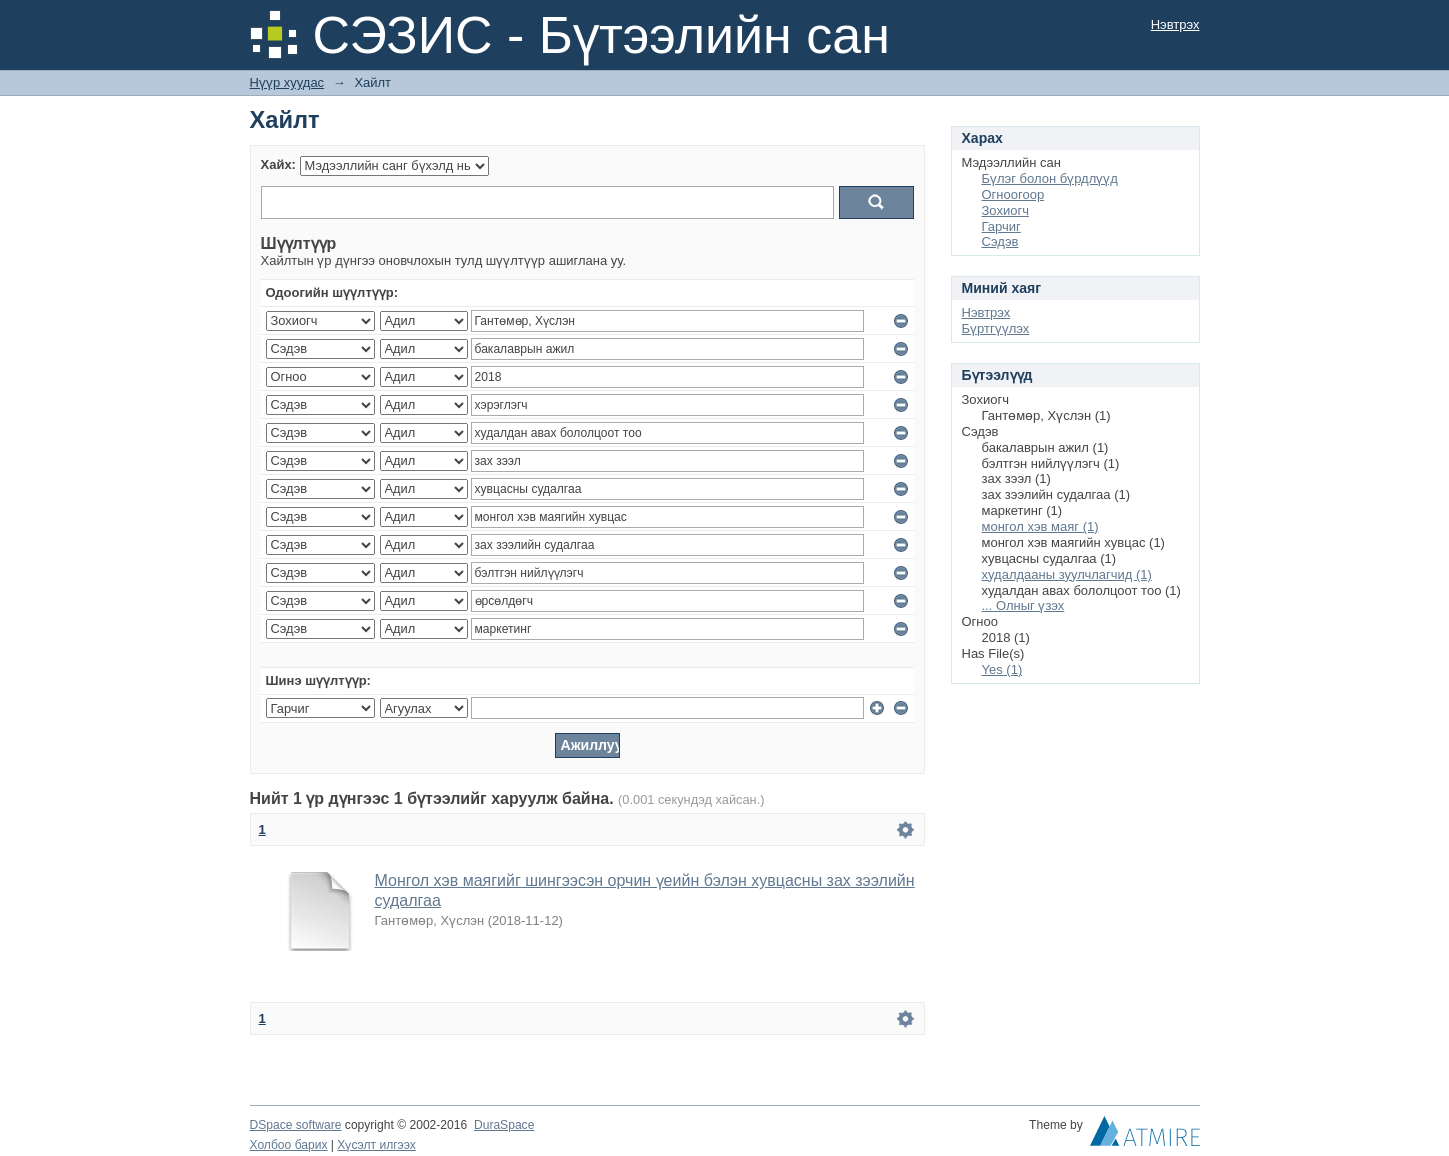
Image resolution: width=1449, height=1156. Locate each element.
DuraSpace (504, 1125)
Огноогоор (1013, 194)
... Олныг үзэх (1023, 605)
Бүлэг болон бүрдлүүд (1050, 178)
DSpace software (296, 1125)
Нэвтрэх (1175, 24)
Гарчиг (1001, 226)
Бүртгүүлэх (996, 328)
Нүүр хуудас (287, 82)
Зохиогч (1005, 210)
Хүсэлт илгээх (376, 1145)
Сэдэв (1000, 241)
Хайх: (278, 164)
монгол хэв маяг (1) (1040, 526)
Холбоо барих (289, 1145)
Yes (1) (1002, 669)
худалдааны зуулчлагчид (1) (1067, 574)
